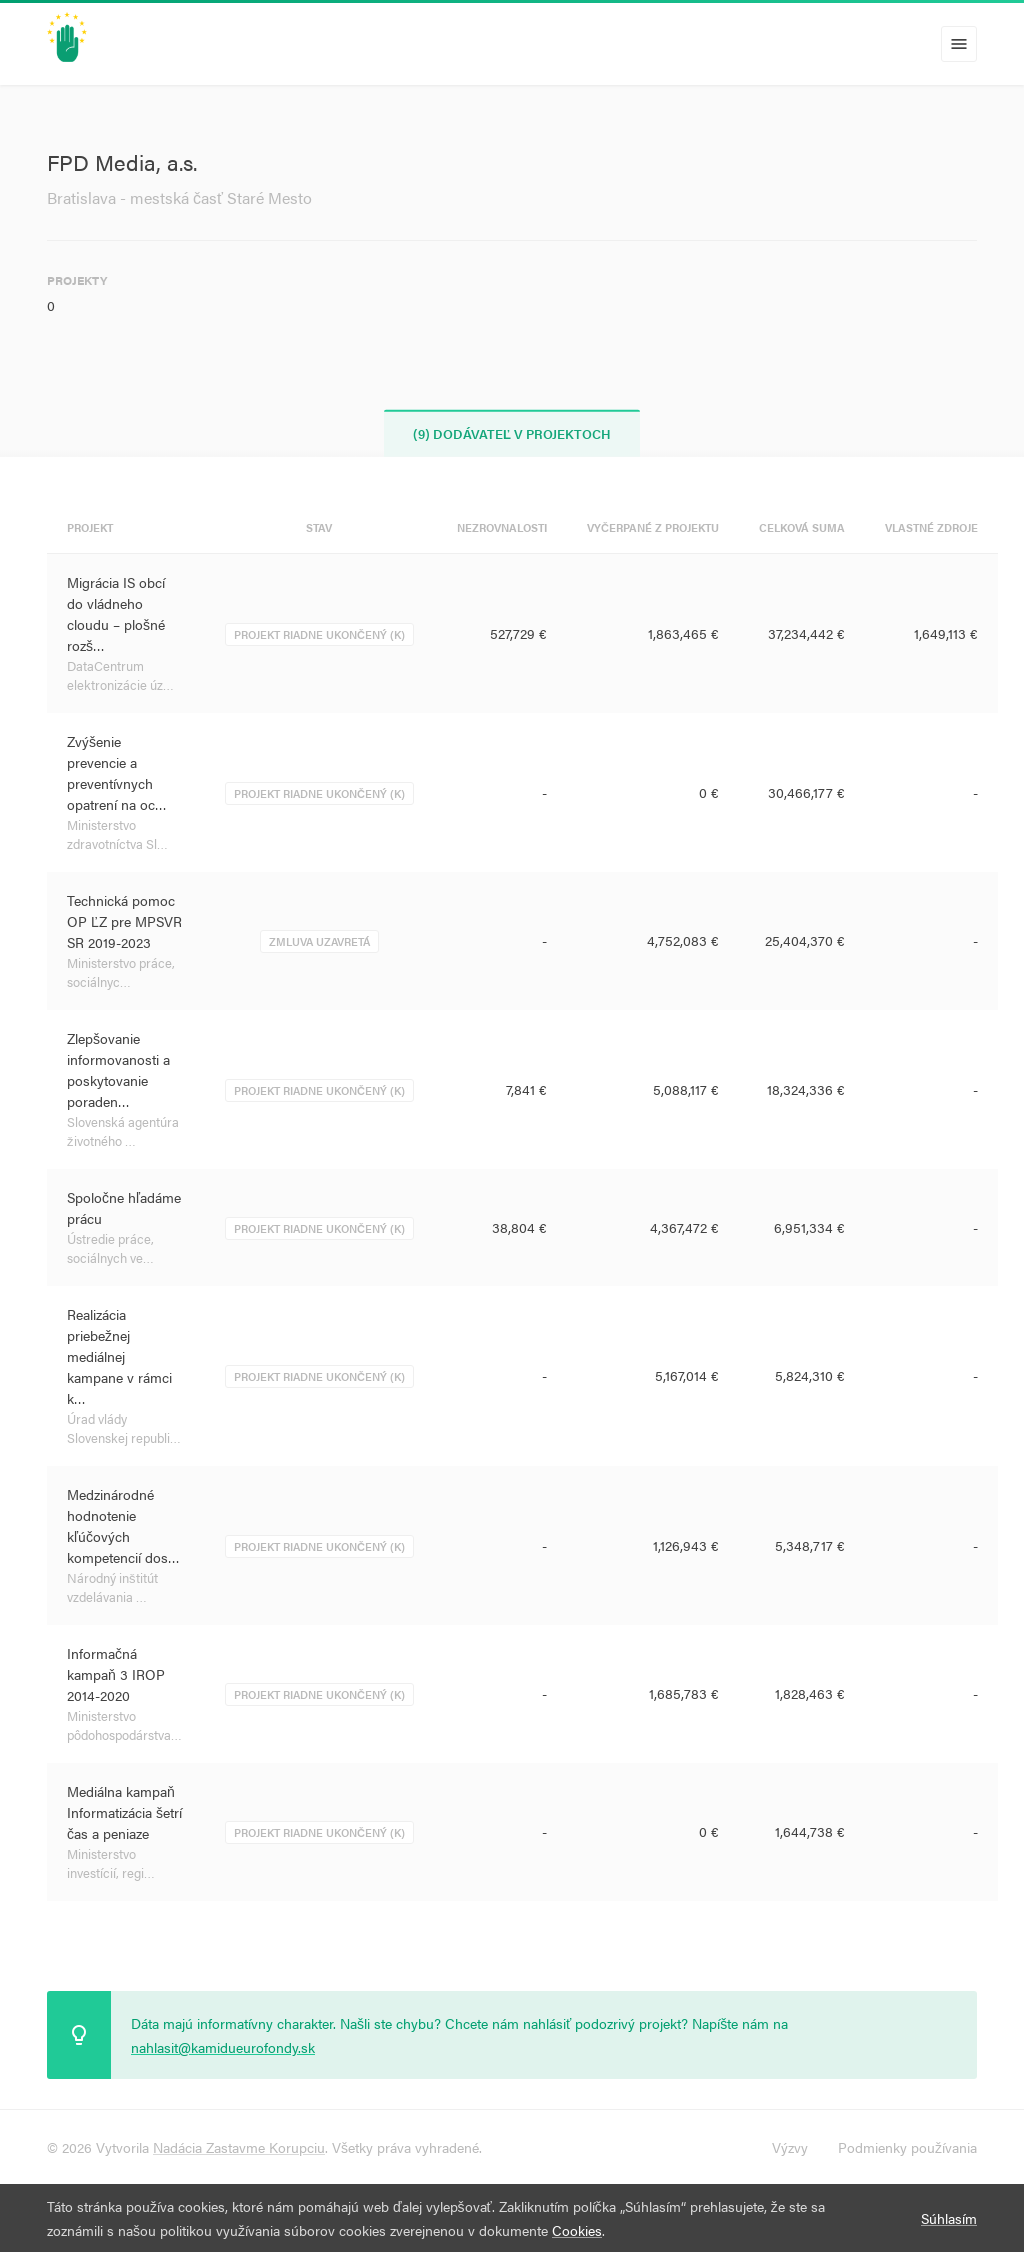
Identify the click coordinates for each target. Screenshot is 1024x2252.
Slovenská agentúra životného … (123, 1131)
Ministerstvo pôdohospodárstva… (124, 1725)
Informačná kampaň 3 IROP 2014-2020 (116, 1674)
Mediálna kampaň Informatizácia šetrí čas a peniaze (124, 1812)
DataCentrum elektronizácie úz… (120, 675)
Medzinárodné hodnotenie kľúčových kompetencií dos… (123, 1525)
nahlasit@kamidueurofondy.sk (223, 2047)
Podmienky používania (907, 2147)
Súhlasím (949, 2218)
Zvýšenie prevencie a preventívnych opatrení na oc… (117, 772)
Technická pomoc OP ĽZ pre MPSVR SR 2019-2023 (124, 921)
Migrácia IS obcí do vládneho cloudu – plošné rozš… (116, 613)
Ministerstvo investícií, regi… (111, 1863)
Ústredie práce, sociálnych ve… (110, 1248)
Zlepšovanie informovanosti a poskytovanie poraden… (118, 1069)
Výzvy (790, 2147)
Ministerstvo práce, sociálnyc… (121, 972)
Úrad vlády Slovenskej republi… (124, 1428)
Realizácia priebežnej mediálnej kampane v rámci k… (119, 1356)
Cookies (577, 2230)
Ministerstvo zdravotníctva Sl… (117, 834)
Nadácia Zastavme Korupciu (239, 2147)
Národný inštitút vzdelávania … (112, 1587)
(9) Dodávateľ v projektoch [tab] (512, 433)
